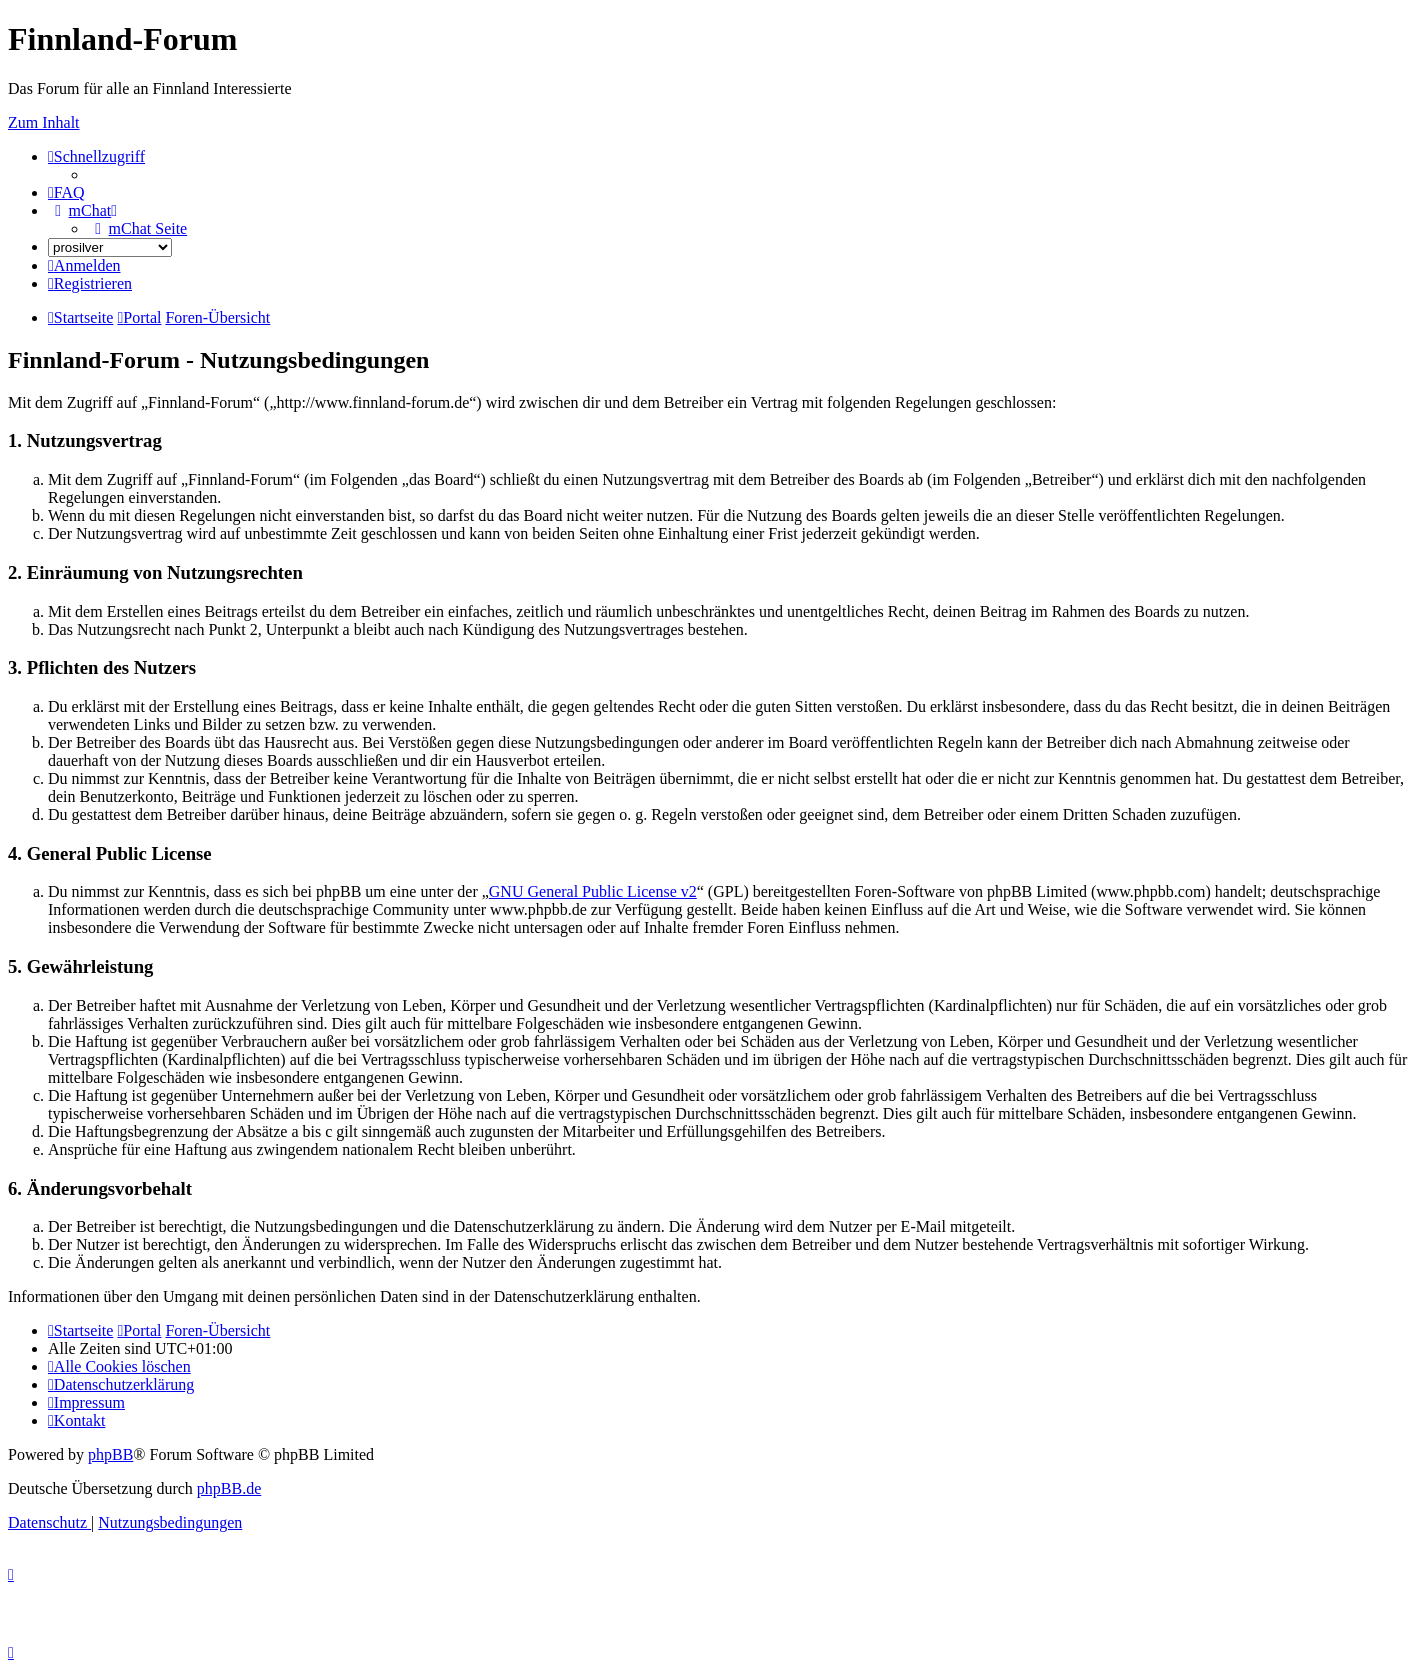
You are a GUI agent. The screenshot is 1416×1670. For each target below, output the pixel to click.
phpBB (110, 1454)
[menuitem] (66, 192)
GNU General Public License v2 (593, 891)
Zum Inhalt (44, 122)
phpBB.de (229, 1488)
